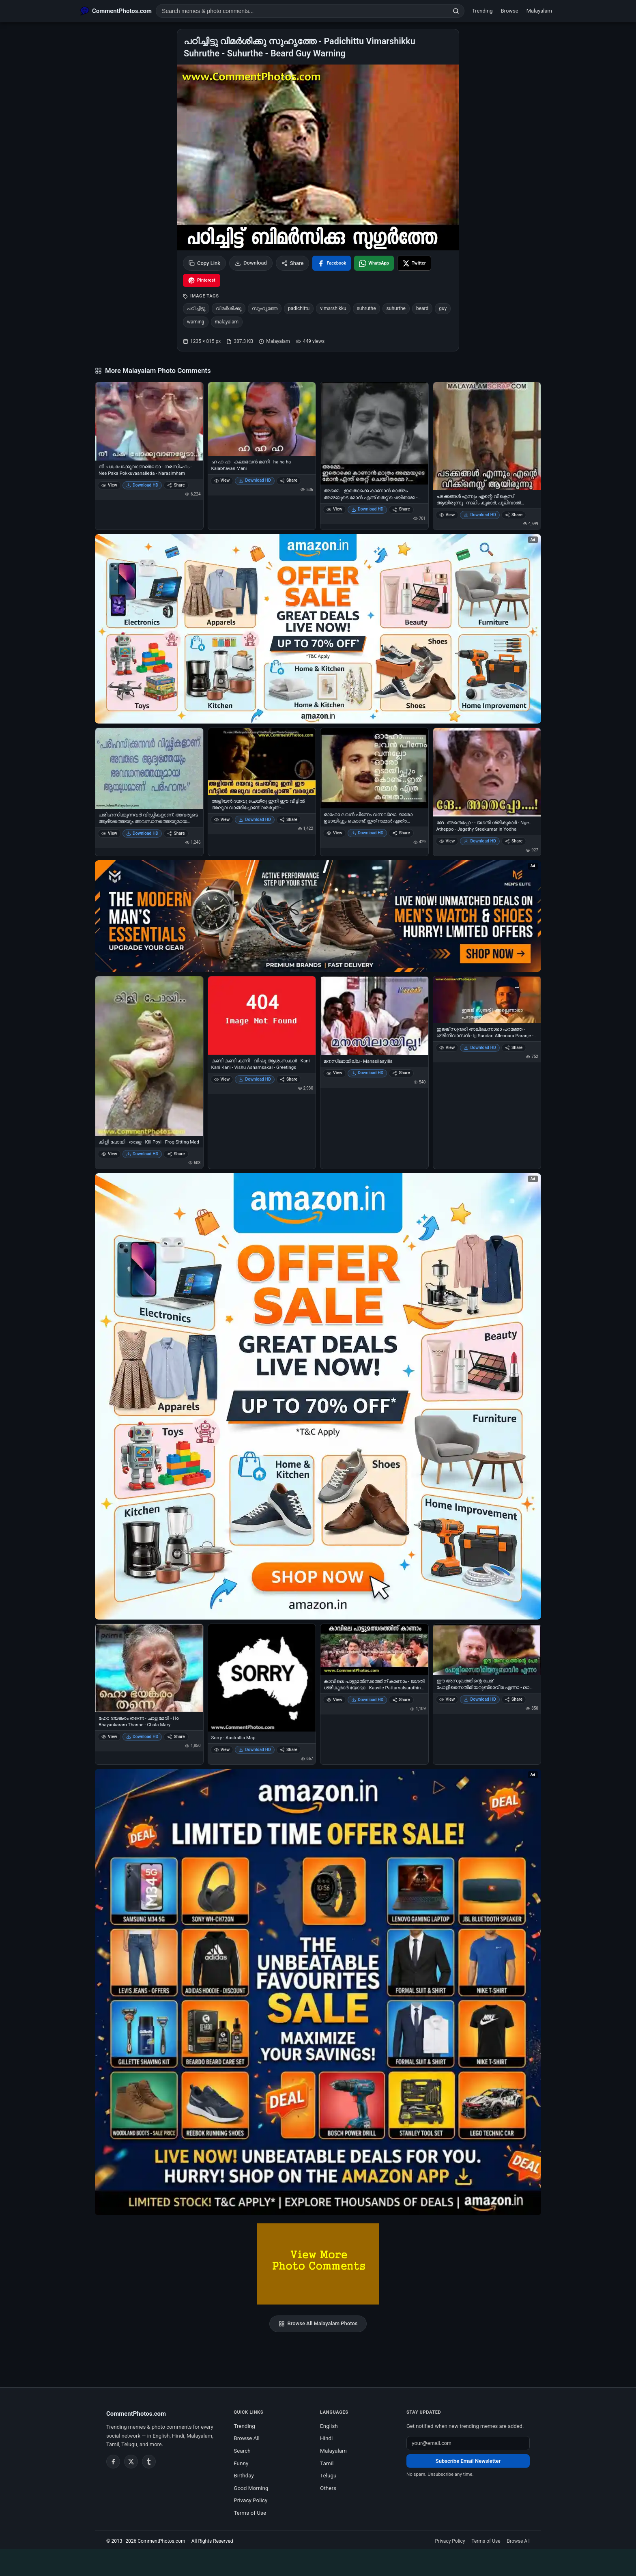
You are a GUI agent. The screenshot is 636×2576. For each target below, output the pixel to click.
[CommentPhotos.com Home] (116, 11)
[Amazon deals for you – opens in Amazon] (318, 916)
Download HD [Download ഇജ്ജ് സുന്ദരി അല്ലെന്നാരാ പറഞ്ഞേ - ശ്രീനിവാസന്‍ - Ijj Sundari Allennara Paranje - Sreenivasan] (480, 1047)
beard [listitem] (422, 308)
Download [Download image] (251, 263)
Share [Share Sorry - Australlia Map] (288, 1749)
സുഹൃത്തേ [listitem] (264, 308)
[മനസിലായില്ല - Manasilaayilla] (374, 1015)
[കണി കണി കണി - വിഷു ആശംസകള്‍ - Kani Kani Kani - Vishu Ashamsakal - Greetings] (262, 1015)
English (329, 2426)
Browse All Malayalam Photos (318, 2323)
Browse (509, 11)
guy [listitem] (443, 308)
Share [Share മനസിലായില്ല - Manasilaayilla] (401, 1072)
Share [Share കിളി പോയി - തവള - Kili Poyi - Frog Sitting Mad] (176, 1154)
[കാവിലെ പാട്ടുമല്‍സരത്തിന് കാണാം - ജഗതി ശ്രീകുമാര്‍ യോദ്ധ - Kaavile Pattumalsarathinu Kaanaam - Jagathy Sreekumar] (374, 1649)
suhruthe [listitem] (366, 308)
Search (242, 2450)
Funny (241, 2463)
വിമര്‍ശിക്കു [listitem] (228, 308)
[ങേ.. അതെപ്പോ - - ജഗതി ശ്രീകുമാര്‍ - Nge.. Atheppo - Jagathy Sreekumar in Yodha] (487, 772)
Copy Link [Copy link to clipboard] (204, 263)
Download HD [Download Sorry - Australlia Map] (254, 1749)
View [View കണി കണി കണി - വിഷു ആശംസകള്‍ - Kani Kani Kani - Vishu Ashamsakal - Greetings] (222, 1079)
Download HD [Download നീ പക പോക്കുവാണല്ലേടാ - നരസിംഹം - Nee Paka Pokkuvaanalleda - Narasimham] (142, 485)
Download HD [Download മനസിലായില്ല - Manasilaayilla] (367, 1072)
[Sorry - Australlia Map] (262, 1678)
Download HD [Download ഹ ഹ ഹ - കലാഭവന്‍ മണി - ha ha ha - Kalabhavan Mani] (254, 480)
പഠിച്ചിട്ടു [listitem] (196, 308)
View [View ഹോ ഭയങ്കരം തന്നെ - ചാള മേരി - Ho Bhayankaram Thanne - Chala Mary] (109, 1736)
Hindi (326, 2438)
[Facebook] (113, 2461)
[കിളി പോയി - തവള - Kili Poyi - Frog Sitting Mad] (149, 1056)
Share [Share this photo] (292, 263)
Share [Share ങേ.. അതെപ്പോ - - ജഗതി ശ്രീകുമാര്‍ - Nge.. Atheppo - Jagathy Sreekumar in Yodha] (513, 841)
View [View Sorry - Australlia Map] (222, 1749)
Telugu (328, 2475)
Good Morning (251, 2488)
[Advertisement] (318, 2561)
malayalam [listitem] (227, 322)
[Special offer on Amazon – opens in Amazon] (318, 629)
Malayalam (539, 11)
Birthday (244, 2475)
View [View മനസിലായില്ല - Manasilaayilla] (334, 1072)
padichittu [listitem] (298, 308)
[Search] (456, 10)
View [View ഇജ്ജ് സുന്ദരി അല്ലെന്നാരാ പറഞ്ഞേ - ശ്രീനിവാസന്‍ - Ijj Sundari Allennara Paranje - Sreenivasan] (447, 1047)
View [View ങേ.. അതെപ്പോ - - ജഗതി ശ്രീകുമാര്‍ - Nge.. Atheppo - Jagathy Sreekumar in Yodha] (447, 841)
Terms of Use (250, 2512)
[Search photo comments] (302, 10)
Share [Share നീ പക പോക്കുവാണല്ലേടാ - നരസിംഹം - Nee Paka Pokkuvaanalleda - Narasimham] (176, 485)
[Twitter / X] (131, 2461)
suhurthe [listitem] (396, 308)
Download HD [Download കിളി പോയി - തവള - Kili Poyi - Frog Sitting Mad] (142, 1154)
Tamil (326, 2463)
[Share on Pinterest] (201, 280)
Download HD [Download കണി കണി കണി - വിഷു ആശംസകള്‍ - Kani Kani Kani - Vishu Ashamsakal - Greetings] (254, 1079)
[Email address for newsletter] (468, 2443)
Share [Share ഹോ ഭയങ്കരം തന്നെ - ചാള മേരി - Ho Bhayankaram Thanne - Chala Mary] (176, 1736)
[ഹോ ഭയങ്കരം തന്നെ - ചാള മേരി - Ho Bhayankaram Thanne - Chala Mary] (149, 1668)
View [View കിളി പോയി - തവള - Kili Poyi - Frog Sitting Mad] (109, 1154)
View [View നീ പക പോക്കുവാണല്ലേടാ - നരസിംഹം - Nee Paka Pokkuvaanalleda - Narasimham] (109, 485)
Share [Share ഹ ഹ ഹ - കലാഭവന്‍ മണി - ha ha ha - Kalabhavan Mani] (288, 480)
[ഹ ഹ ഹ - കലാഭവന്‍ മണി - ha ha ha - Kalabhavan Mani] (262, 419)
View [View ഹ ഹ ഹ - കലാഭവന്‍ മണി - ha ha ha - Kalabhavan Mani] (222, 480)
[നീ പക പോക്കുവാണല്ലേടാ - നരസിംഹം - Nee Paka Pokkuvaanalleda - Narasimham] (149, 421)
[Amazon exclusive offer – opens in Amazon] (318, 1992)
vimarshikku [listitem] (333, 308)
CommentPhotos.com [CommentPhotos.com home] (136, 2413)
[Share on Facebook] (331, 263)
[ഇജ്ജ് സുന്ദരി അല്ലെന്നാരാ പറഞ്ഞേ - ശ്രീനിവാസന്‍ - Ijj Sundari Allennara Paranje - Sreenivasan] (487, 999)
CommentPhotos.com (161, 2541)
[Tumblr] (149, 2461)
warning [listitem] (195, 322)
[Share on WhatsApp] (374, 263)
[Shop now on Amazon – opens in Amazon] (318, 1396)
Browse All (247, 2438)
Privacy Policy (250, 2500)
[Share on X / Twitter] (414, 263)
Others (328, 2488)
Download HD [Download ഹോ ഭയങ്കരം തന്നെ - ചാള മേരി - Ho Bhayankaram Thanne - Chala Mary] (142, 1736)
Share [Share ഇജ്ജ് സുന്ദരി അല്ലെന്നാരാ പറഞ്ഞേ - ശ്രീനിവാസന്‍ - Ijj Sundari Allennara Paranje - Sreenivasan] (513, 1047)
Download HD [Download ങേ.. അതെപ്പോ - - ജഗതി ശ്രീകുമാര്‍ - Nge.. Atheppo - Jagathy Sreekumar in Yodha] (480, 841)
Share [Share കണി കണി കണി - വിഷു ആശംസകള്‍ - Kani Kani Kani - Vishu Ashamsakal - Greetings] (288, 1079)
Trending (482, 11)
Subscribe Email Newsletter (468, 2461)
